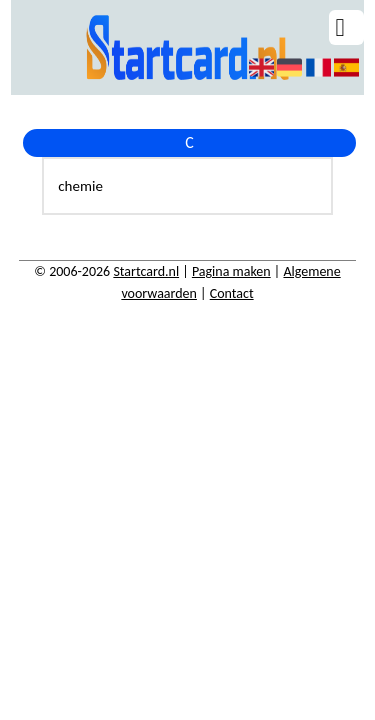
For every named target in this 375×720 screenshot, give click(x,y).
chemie (80, 186)
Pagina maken (231, 271)
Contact (232, 293)
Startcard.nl (146, 271)
